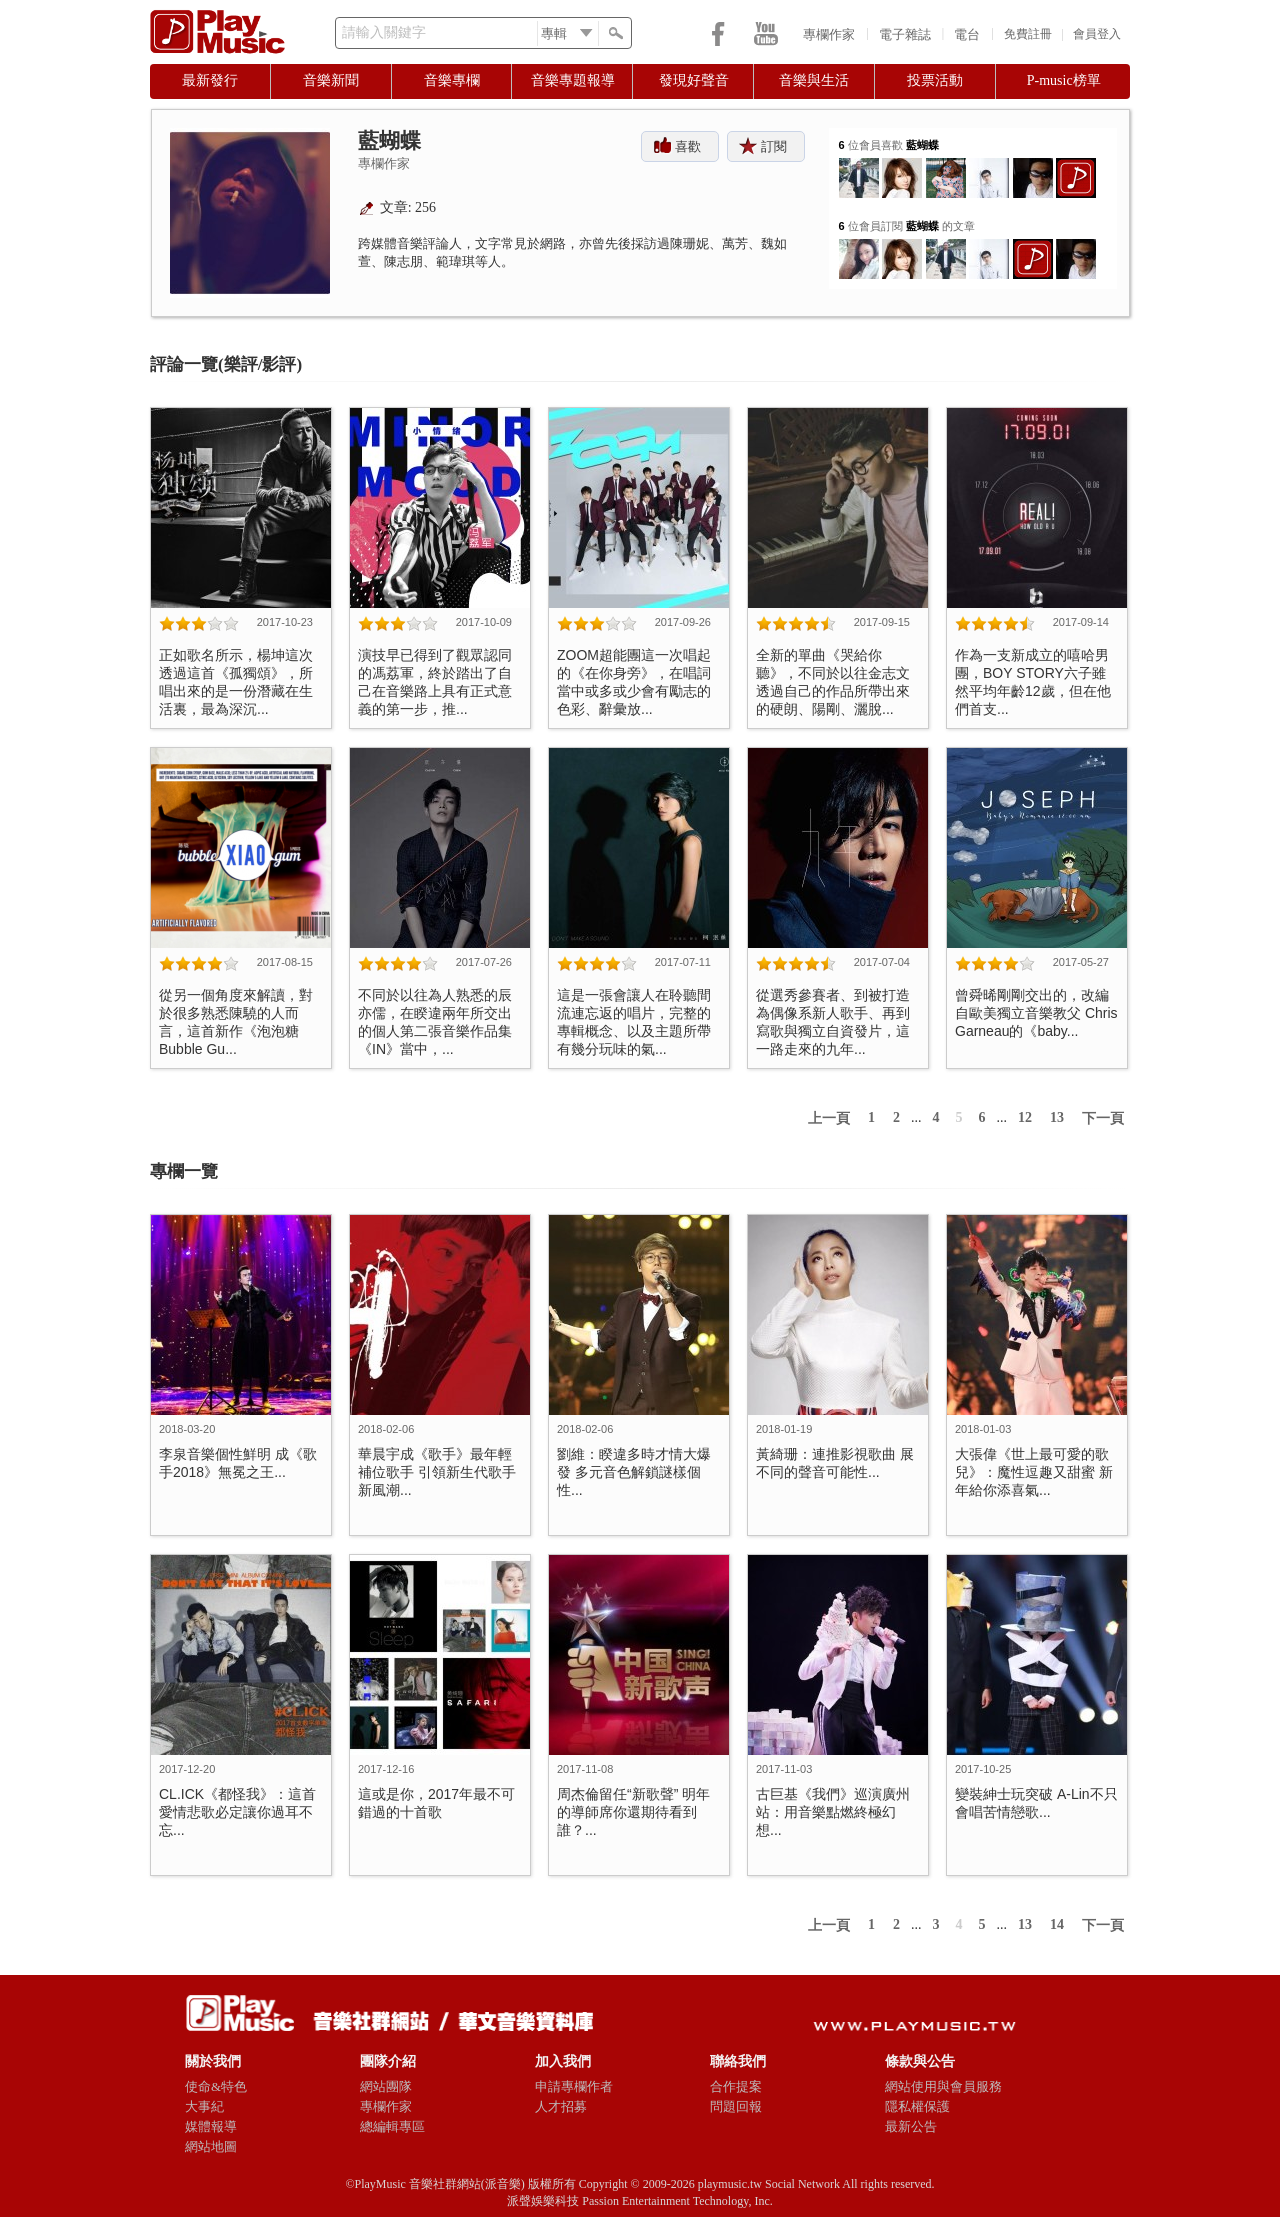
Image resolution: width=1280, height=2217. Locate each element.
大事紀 (204, 2106)
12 (1025, 1117)
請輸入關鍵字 (384, 32)
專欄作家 (829, 34)
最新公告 (911, 2126)
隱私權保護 (917, 2106)
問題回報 (736, 2106)
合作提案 (736, 2086)
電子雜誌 (905, 34)
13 (1057, 1117)
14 (1057, 1924)
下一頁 (1103, 1118)
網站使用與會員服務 (943, 2086)
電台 (967, 34)
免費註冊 (1028, 34)
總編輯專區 (392, 2126)
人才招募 (561, 2106)
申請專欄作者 (574, 2086)
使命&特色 (216, 2086)
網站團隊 (386, 2086)
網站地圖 (211, 2146)
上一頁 (829, 1118)
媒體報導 (211, 2126)
